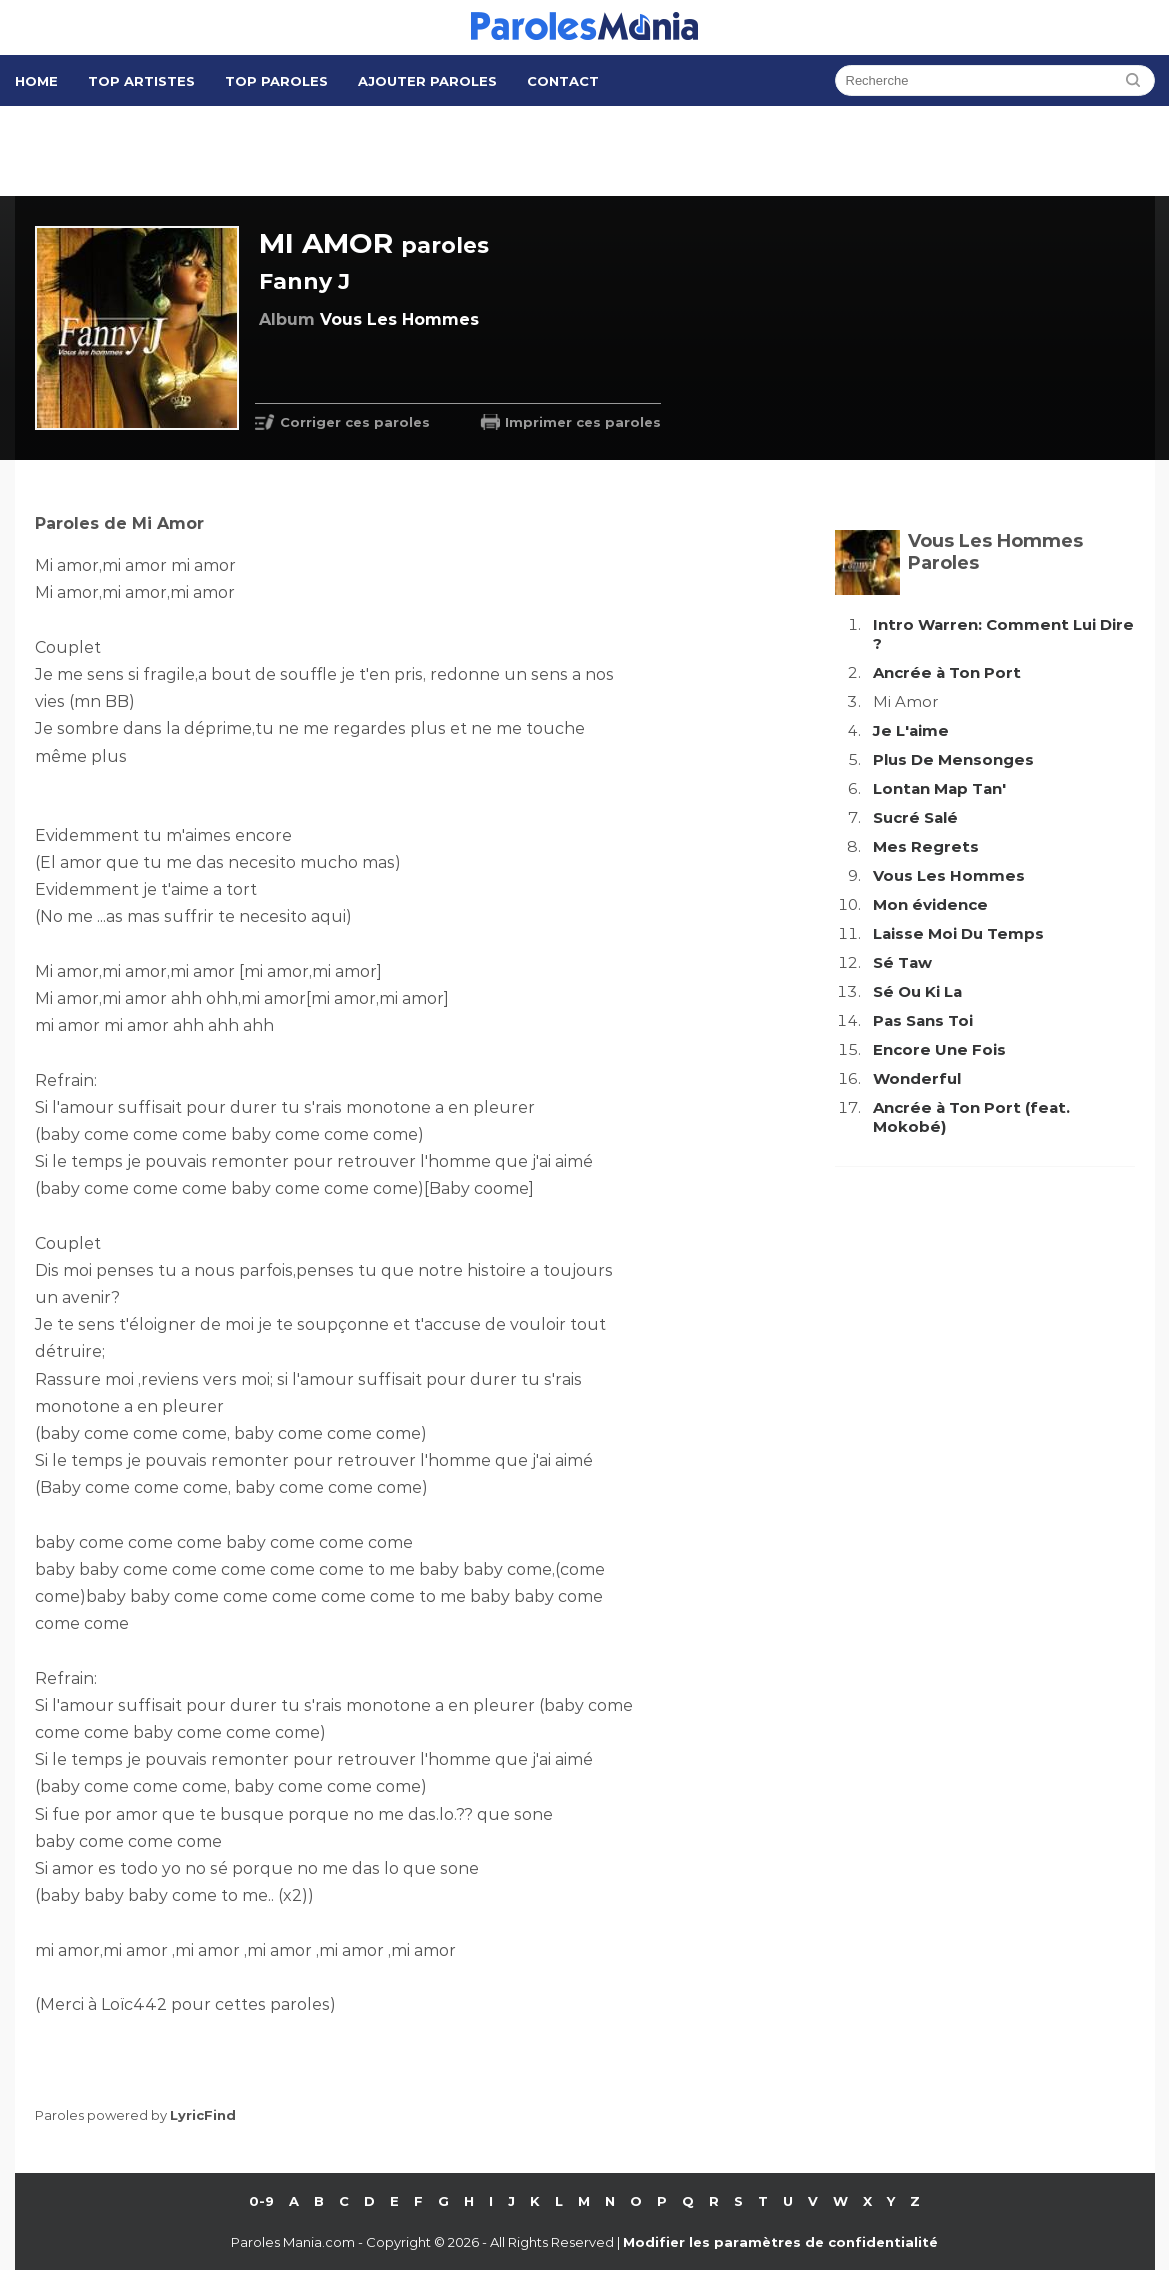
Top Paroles (276, 81)
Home (36, 81)
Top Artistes (141, 81)
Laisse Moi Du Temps (958, 933)
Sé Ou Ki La (917, 991)
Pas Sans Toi (923, 1020)
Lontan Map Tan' (939, 788)
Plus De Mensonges (953, 759)
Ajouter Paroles (427, 81)
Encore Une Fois (939, 1049)
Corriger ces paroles (355, 422)
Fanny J (304, 281)
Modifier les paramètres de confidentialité (780, 2242)
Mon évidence (930, 904)
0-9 (261, 2201)
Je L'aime (911, 730)
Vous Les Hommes (949, 875)
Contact (563, 81)
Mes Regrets (926, 846)
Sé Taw (902, 962)
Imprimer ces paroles (583, 422)
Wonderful (917, 1078)
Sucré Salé (915, 817)
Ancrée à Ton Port (947, 672)
